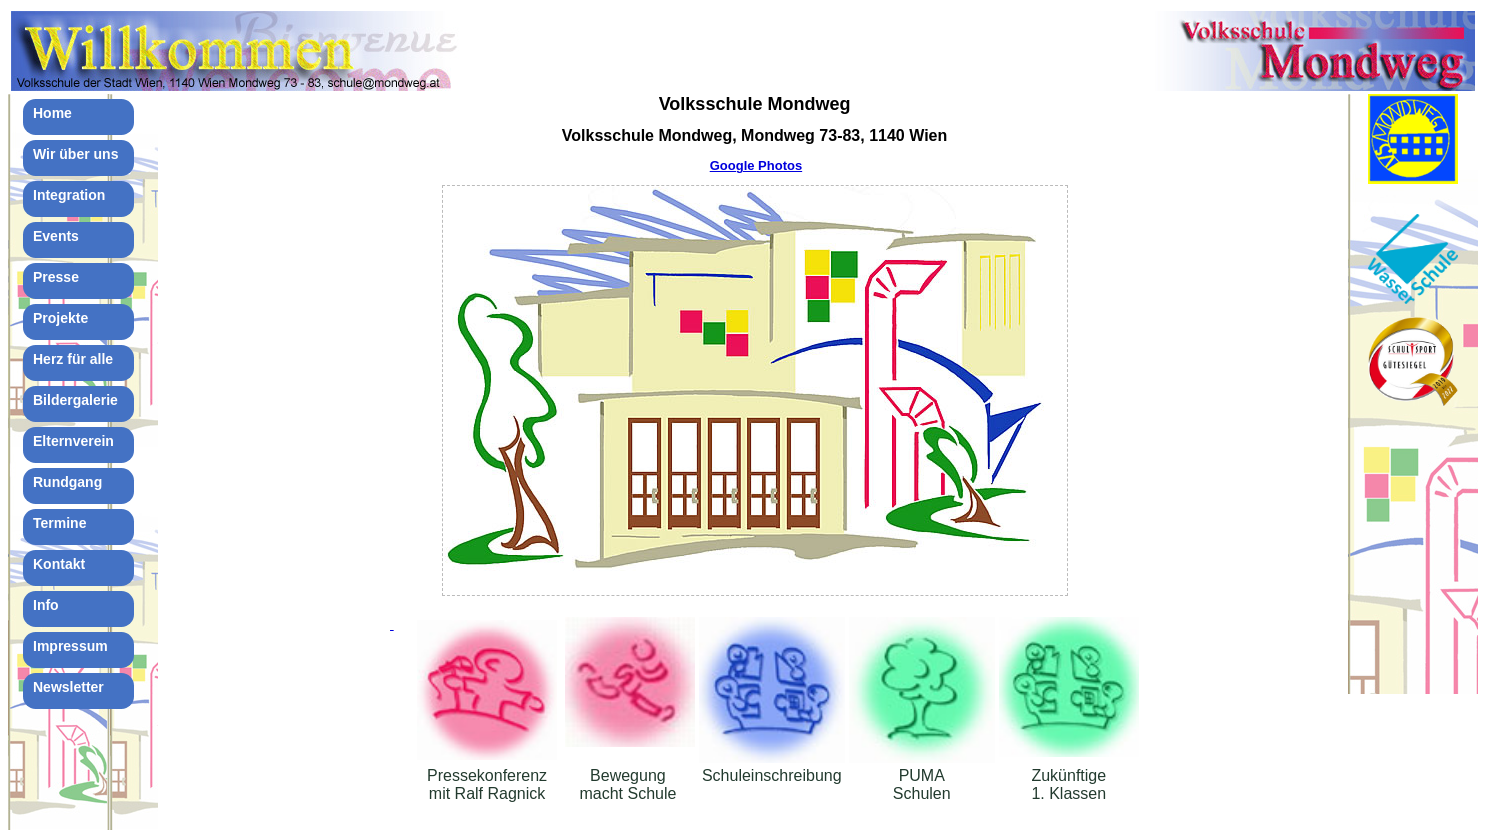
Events (56, 236)
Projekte (60, 318)
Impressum (70, 646)
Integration (69, 195)
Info (46, 605)
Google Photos (756, 165)
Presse (56, 277)
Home (52, 113)
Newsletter (68, 687)
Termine (59, 523)
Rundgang (67, 482)
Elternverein (73, 441)
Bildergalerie (75, 400)
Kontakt (59, 564)
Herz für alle (73, 359)
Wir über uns (75, 154)
